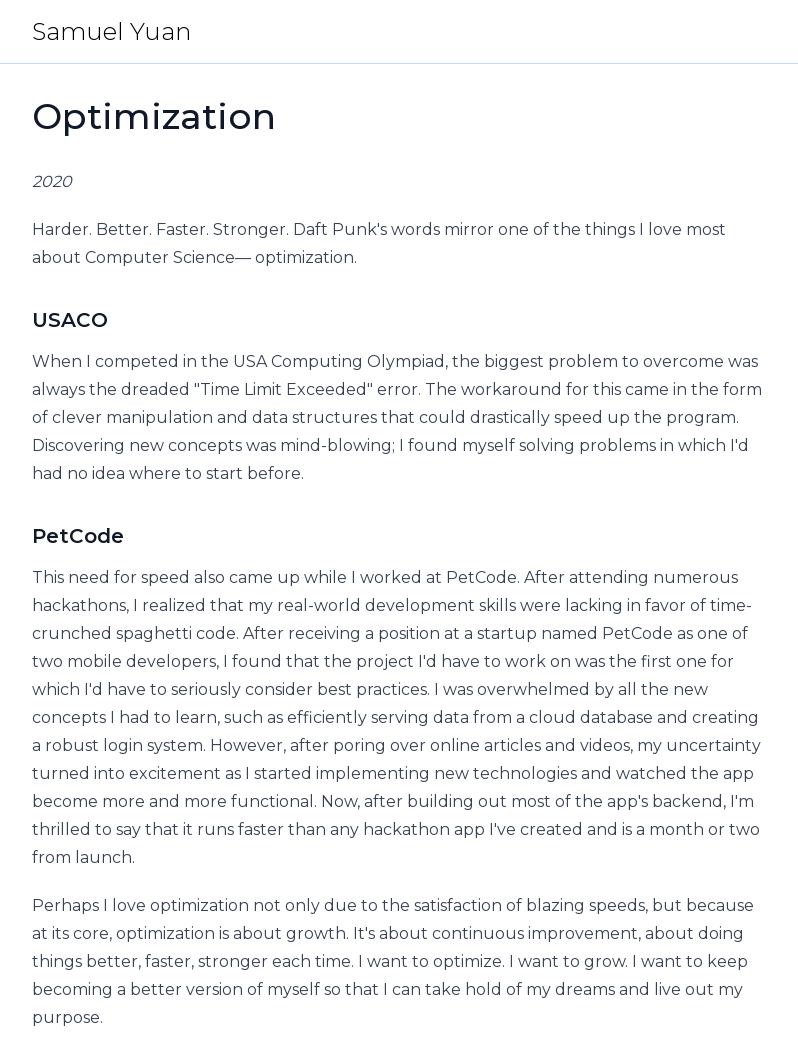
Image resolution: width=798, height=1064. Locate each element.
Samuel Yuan (111, 31)
